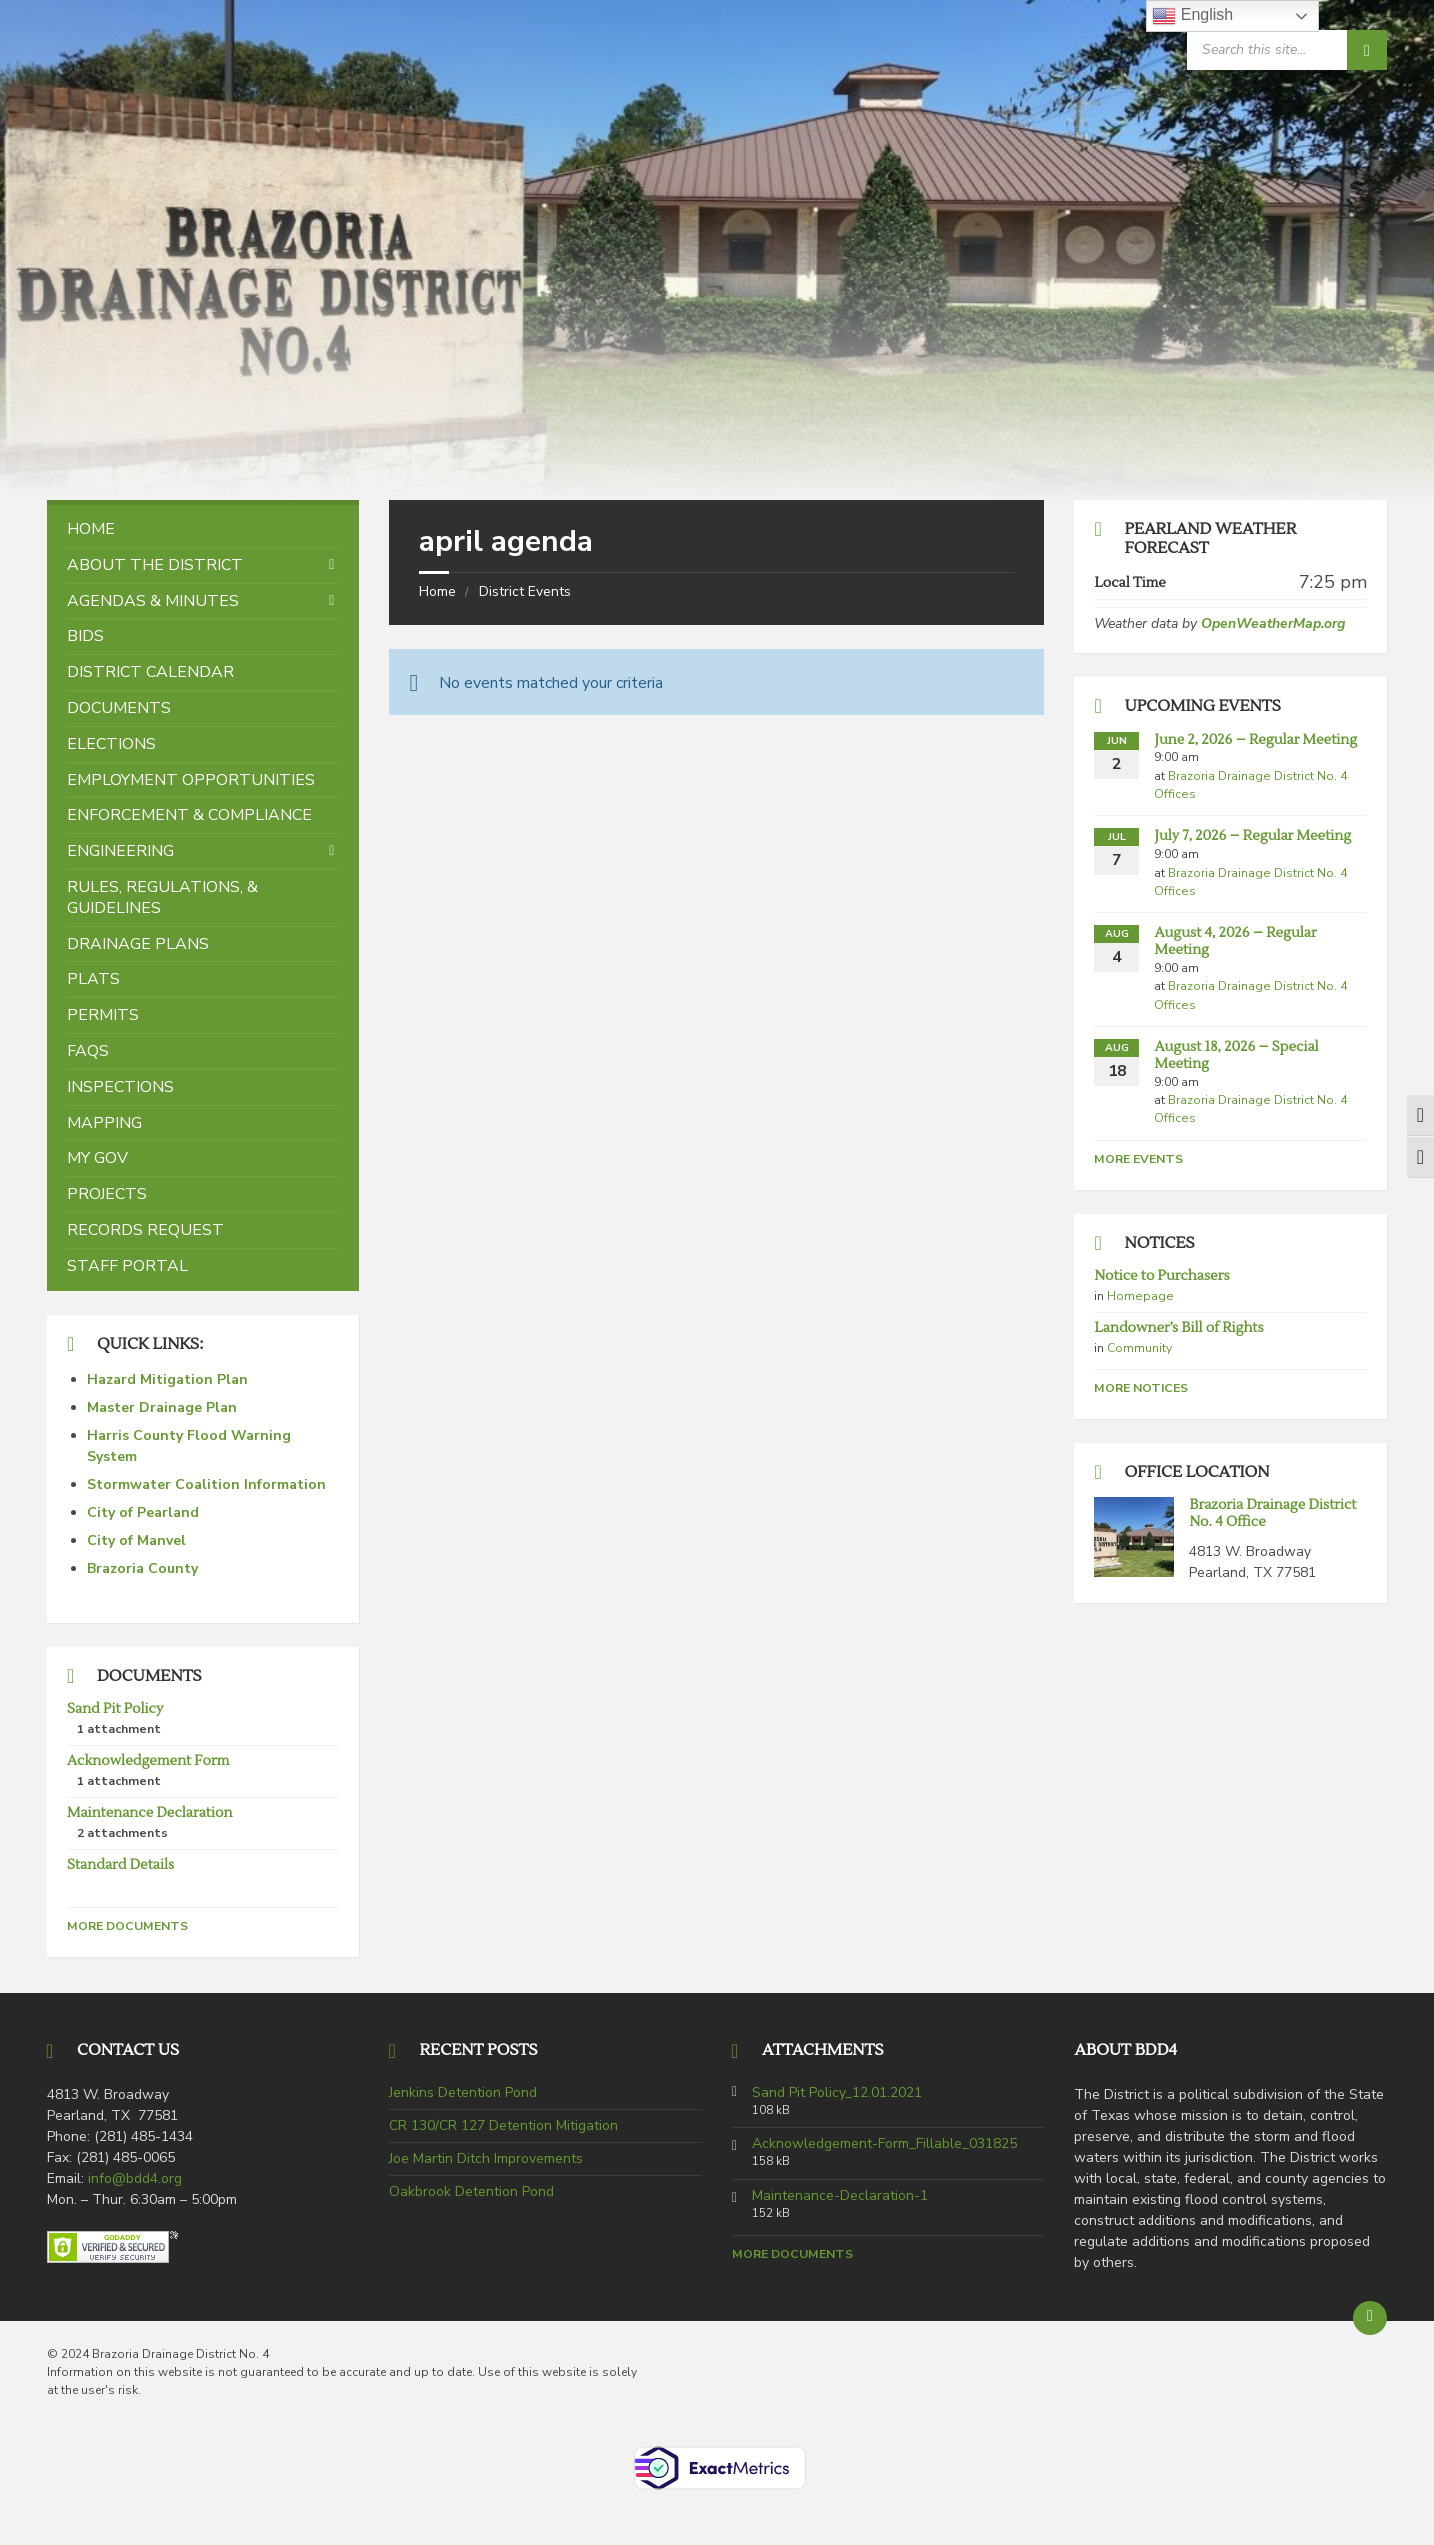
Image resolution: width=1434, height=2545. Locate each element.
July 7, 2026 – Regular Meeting (1252, 836)
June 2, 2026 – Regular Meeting (1255, 740)
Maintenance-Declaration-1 (840, 2196)
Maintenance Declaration (149, 1813)
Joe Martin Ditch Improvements (486, 2158)
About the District (155, 565)
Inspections (120, 1087)
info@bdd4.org (135, 2178)
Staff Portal (127, 1266)
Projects (107, 1194)
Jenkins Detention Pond (463, 2092)
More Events (1138, 1159)
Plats (93, 979)
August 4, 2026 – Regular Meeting (1235, 941)
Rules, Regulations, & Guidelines (162, 897)
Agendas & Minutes (153, 601)
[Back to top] (1370, 2318)
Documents (119, 708)
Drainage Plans (138, 944)
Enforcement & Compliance (189, 815)
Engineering (120, 851)
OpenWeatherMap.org (1273, 623)
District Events (525, 591)
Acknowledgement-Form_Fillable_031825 (884, 2144)
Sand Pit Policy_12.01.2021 (837, 2093)
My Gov (97, 1158)
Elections (111, 744)
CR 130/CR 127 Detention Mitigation (503, 2125)
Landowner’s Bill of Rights (1178, 1328)
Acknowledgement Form (148, 1761)
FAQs (88, 1051)
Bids (85, 636)
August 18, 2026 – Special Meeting (1236, 1055)
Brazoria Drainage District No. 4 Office (1272, 1513)
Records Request (145, 1230)
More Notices (1141, 1388)
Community (1139, 1348)
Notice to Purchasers (1161, 1276)
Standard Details (120, 1865)
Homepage (1140, 1296)
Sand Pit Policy (115, 1709)
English (1192, 16)
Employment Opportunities (191, 780)
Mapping (104, 1123)
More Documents (127, 1926)
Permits (103, 1015)
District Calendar (150, 672)
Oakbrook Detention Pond (471, 2191)
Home (437, 591)
